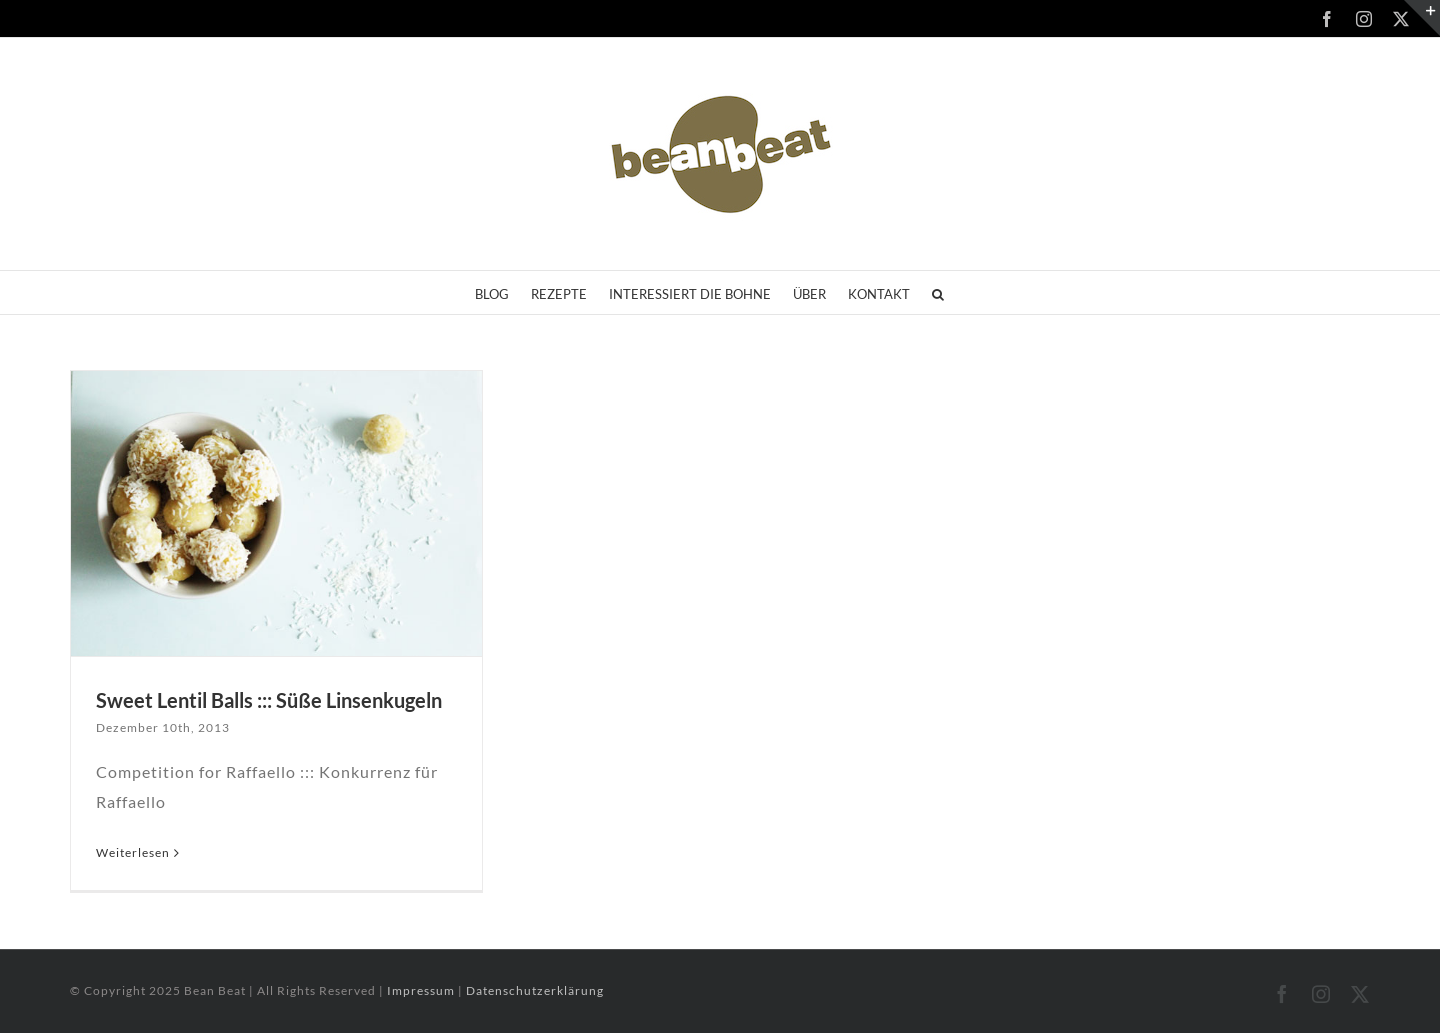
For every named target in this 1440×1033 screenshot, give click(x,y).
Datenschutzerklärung (535, 990)
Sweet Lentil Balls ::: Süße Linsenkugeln (269, 700)
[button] (938, 292)
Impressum (422, 990)
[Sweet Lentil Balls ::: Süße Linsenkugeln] (276, 513)
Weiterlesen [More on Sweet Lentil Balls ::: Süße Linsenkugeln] (133, 852)
